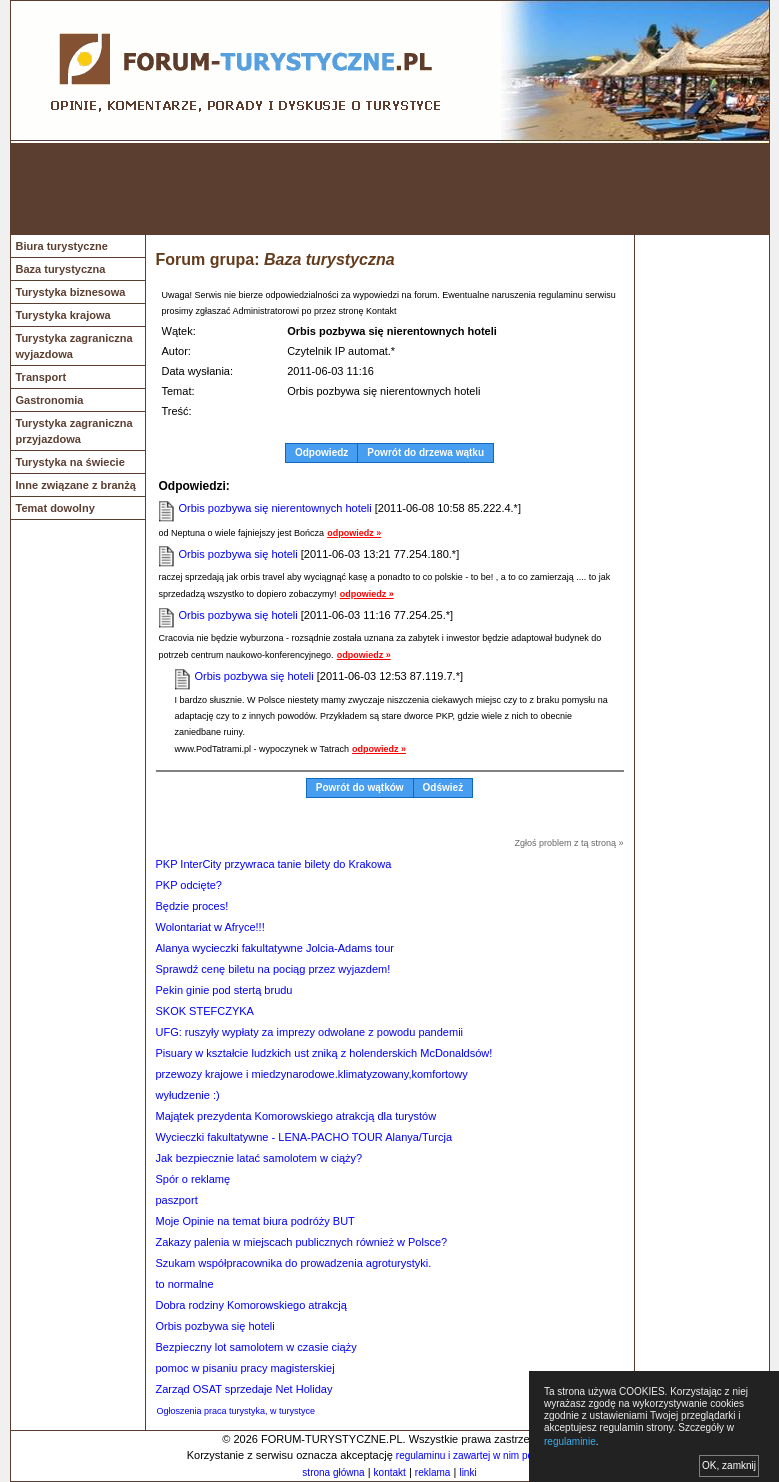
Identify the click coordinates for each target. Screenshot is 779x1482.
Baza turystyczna (61, 269)
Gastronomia (50, 400)
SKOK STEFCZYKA (205, 1011)
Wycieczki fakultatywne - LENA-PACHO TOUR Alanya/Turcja (304, 1137)
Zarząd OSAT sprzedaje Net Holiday (244, 1389)
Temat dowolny (55, 508)
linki (467, 1472)
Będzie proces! (192, 906)
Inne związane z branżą (76, 485)
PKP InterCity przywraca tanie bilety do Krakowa (274, 864)
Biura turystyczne (62, 246)
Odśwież (443, 787)
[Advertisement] (390, 189)
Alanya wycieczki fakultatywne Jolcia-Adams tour (275, 948)
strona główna (333, 1472)
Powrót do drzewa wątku (425, 452)
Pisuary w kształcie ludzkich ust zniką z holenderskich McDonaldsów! (324, 1053)
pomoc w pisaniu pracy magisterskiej (245, 1368)
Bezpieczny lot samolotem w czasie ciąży (256, 1347)
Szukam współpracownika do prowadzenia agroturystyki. (294, 1263)
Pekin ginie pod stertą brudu (224, 990)
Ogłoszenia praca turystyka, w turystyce (236, 1411)
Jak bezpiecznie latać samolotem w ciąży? (259, 1158)
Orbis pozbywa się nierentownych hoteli (275, 508)
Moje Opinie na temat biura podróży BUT (255, 1221)
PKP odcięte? (189, 885)
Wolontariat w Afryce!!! (210, 927)
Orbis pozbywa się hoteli (238, 554)
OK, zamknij (729, 1465)
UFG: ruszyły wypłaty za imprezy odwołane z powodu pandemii (310, 1032)
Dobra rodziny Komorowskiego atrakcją (251, 1305)
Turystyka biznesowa (71, 292)
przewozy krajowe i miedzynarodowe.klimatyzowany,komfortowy (312, 1074)
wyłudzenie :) (188, 1095)
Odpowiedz (321, 452)
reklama (433, 1472)
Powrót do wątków (360, 787)
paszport (177, 1200)
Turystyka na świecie (70, 462)
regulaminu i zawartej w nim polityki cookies (492, 1455)
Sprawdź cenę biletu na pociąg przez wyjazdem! (273, 969)
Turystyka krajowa (63, 315)
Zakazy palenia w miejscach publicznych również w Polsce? (302, 1242)
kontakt (390, 1472)
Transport (41, 377)
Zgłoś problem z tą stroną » (568, 843)
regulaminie (570, 1441)
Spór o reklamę (193, 1179)
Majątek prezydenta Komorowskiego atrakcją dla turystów (296, 1116)
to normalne (185, 1284)
